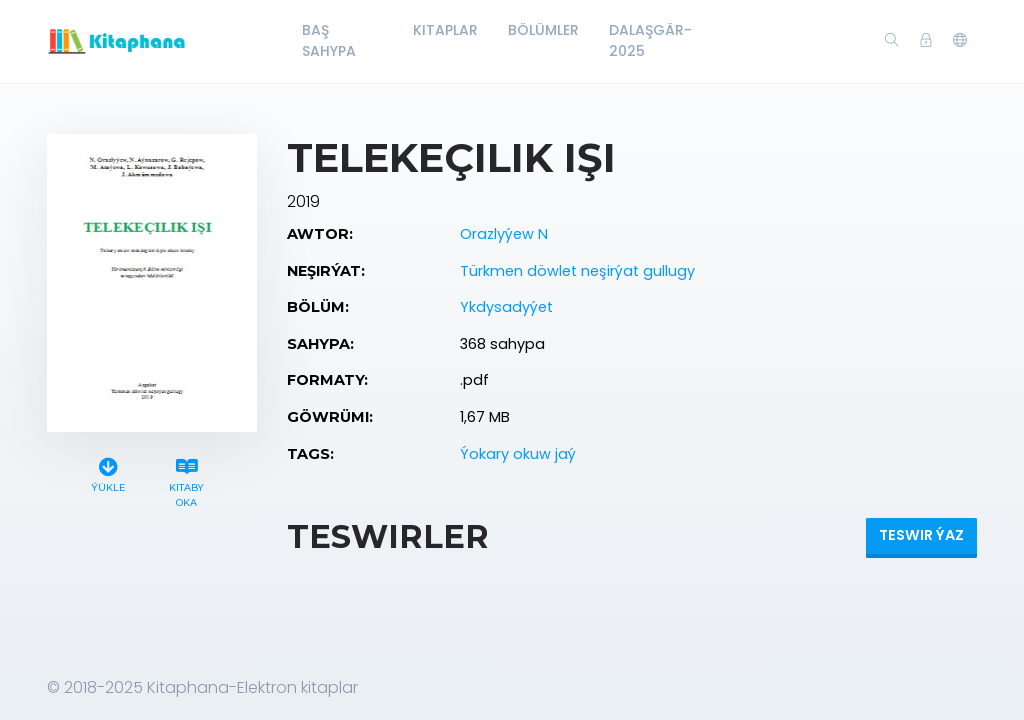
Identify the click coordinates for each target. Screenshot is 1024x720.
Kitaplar (445, 30)
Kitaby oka (187, 480)
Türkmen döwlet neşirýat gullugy (577, 271)
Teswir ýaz (921, 535)
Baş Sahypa (329, 40)
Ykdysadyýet (506, 307)
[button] (960, 41)
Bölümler (543, 30)
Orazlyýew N (504, 234)
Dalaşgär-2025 (650, 40)
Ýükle (108, 472)
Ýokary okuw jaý (518, 454)
